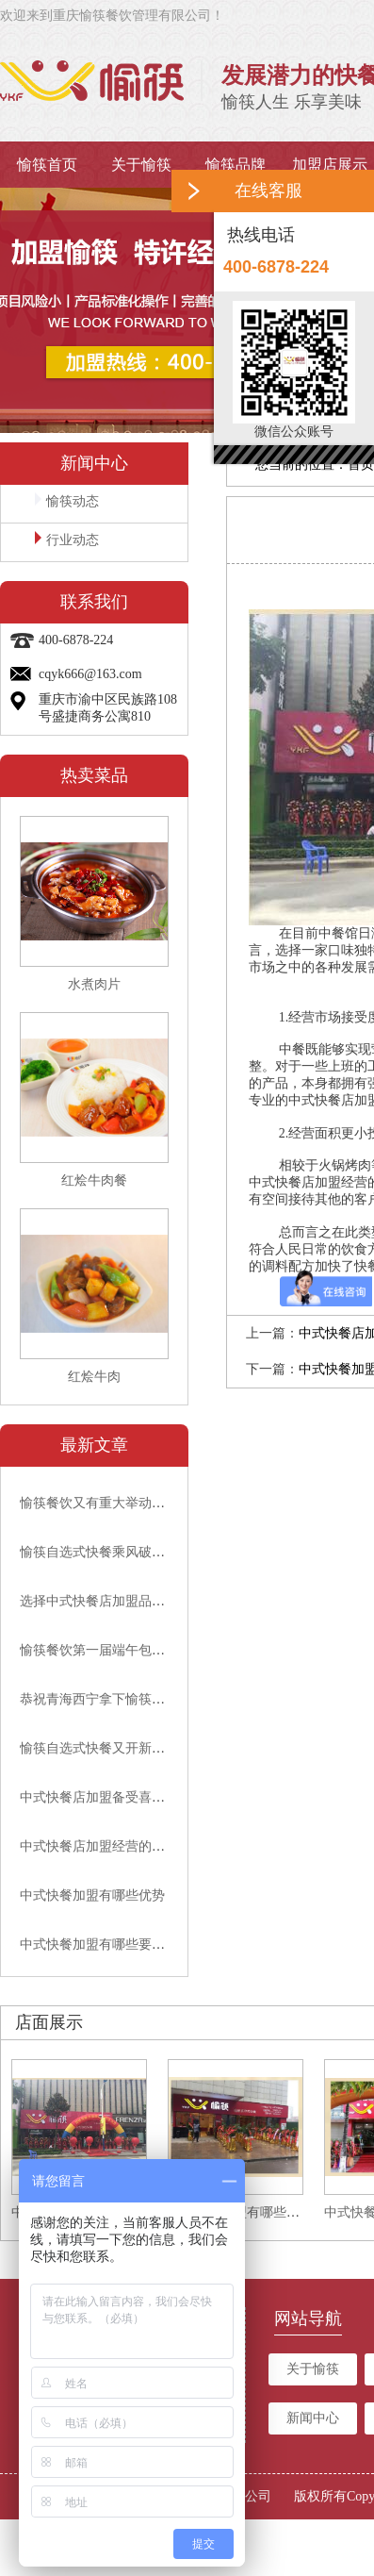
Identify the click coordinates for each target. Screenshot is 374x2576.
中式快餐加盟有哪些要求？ (99, 1944)
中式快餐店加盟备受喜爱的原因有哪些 (132, 1797)
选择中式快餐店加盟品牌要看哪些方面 (132, 1601)
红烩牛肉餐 (94, 1180)
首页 (361, 464)
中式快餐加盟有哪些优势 (92, 1895)
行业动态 (67, 539)
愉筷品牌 (235, 165)
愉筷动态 (67, 500)
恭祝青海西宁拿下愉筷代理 (99, 1699)
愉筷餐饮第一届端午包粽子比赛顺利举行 (138, 1650)
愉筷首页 (47, 165)
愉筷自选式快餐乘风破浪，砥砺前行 (125, 1552)
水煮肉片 (94, 984)
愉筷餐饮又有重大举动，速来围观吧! (128, 1503)
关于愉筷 (141, 165)
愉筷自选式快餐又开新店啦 (99, 1748)
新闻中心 (312, 2418)
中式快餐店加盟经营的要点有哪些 (119, 1846)
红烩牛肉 (94, 1377)
